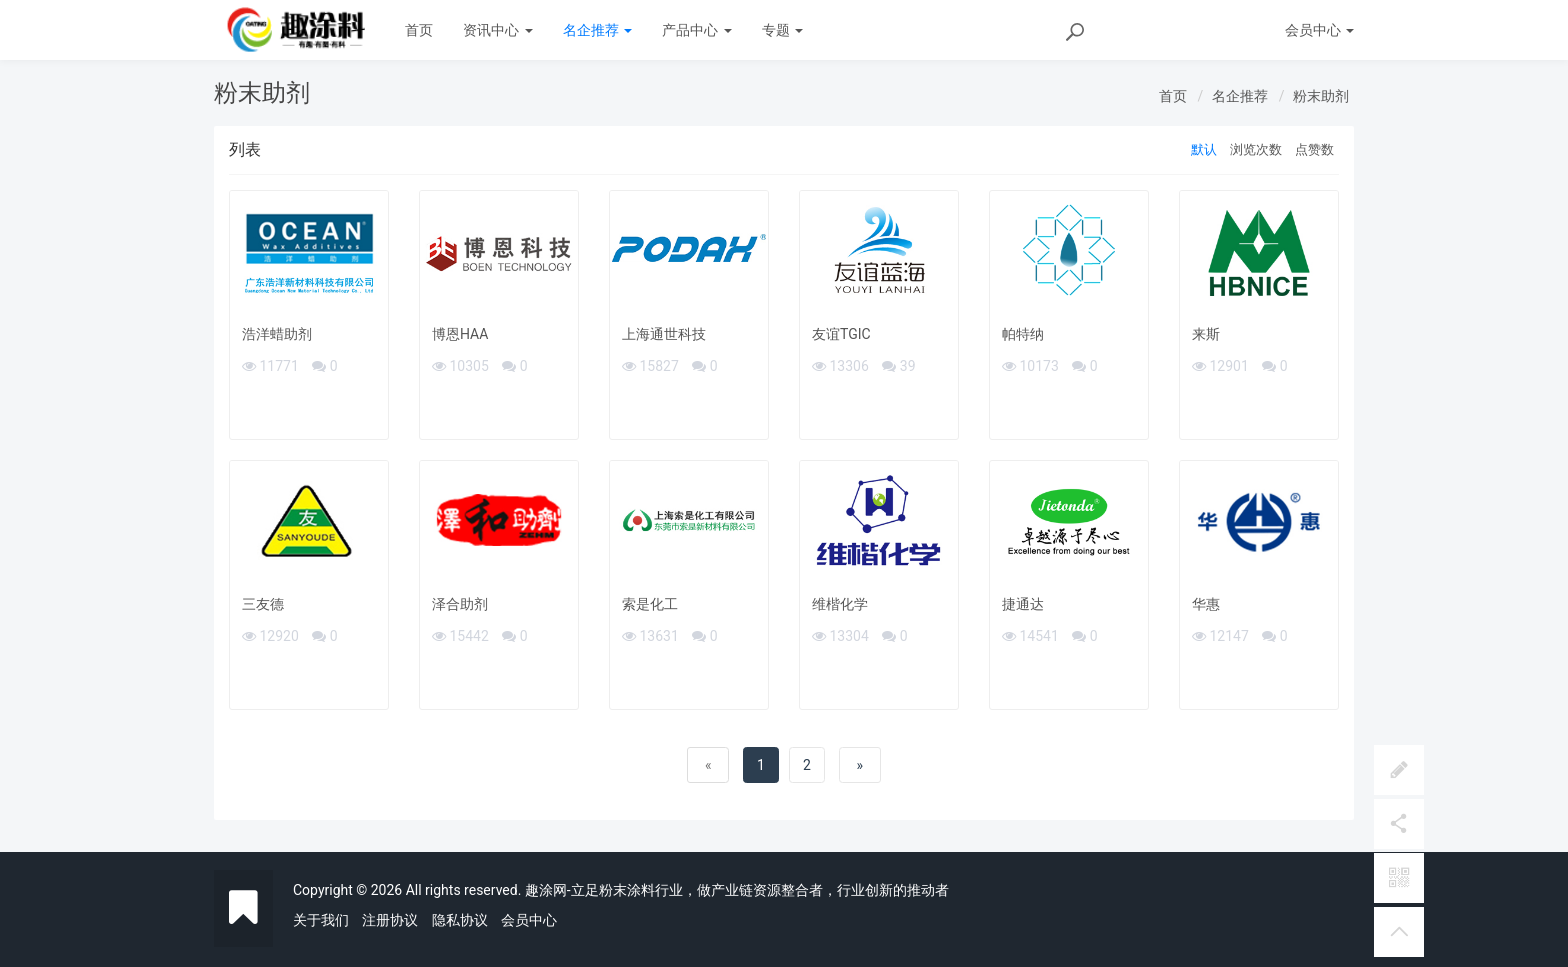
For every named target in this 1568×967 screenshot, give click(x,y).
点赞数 (1314, 149)
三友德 (263, 604)
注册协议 (390, 920)
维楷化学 (840, 604)
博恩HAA (460, 334)
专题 (782, 30)
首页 (419, 30)
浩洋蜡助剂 (277, 334)
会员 (1319, 30)
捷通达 (1023, 604)
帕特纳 (1023, 334)
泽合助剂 (460, 604)
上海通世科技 (664, 334)
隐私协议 (460, 920)
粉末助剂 (1321, 96)
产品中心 (696, 30)
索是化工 (650, 604)
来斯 (1206, 334)
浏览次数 (1256, 149)
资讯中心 (497, 30)
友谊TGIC (841, 334)
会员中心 (529, 920)
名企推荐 (597, 30)
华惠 (1206, 604)
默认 (1204, 149)
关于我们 (321, 920)
